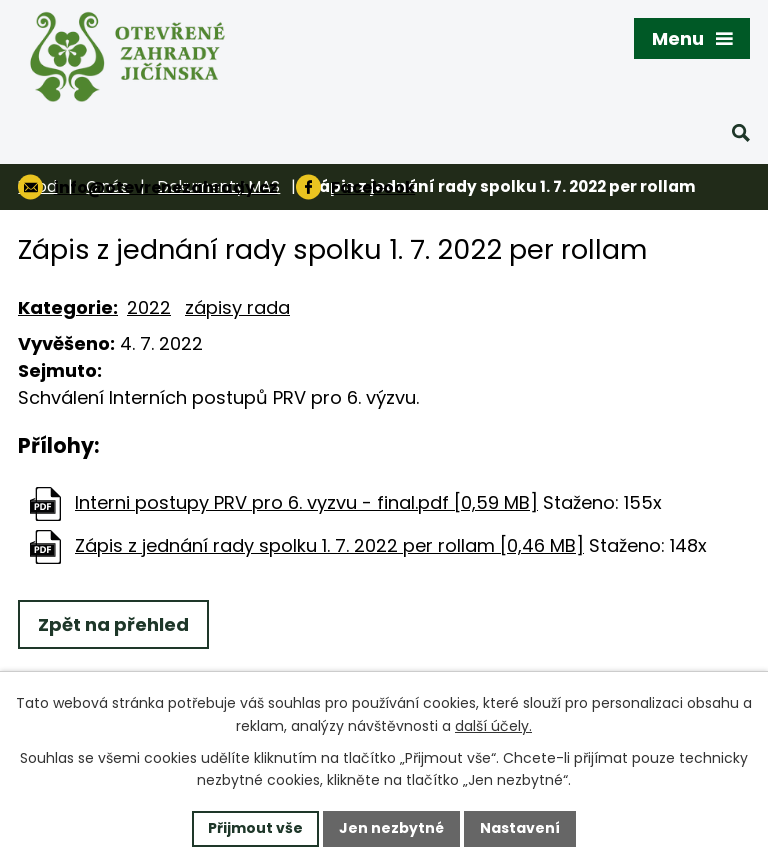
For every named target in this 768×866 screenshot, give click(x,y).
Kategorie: (68, 307)
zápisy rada (237, 307)
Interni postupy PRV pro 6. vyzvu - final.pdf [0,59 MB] (306, 502)
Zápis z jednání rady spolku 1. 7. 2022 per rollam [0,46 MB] (329, 545)
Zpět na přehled (113, 624)
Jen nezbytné (391, 828)
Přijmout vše (255, 828)
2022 (149, 307)
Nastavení (520, 828)
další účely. (493, 726)
